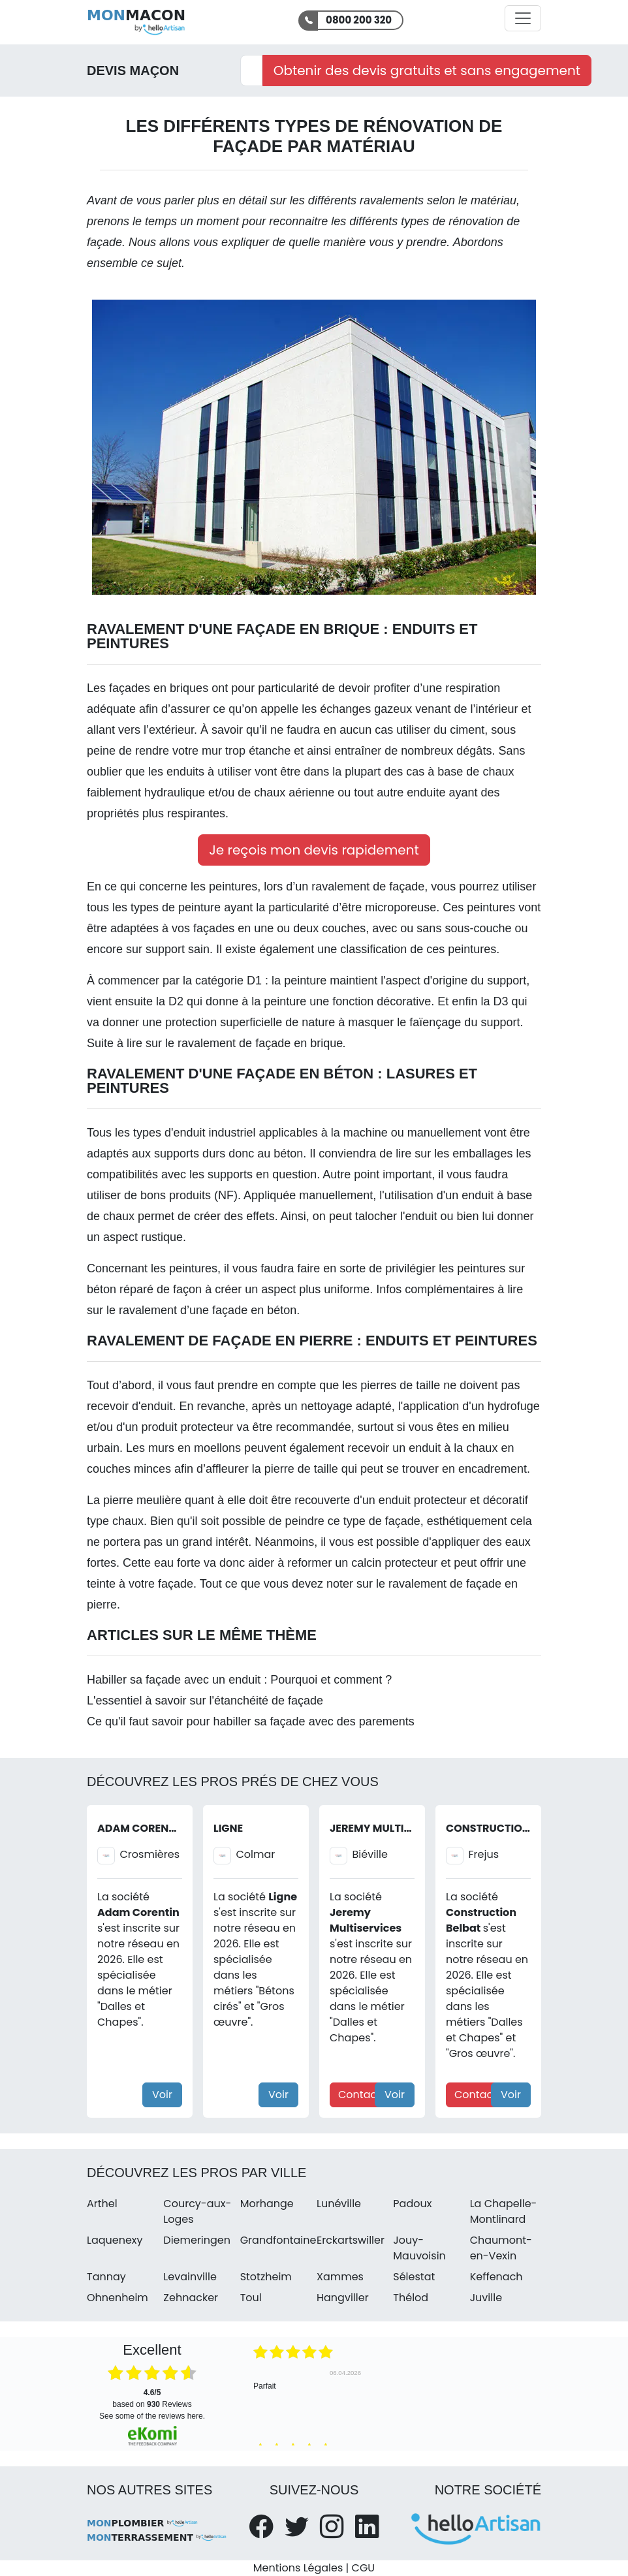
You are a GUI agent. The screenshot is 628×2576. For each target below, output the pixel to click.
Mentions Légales (298, 2567)
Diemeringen (196, 2240)
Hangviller (343, 2297)
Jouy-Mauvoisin (419, 2248)
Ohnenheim (117, 2297)
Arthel (102, 2203)
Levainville (190, 2276)
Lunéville (339, 2203)
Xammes (340, 2276)
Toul (251, 2297)
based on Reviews (151, 2398)
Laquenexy (115, 2240)
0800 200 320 (359, 20)
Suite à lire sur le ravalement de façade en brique (216, 1043)
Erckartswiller (351, 2240)
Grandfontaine (278, 2240)
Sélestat (414, 2276)
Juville (486, 2297)
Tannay (106, 2276)
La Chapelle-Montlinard (503, 2211)
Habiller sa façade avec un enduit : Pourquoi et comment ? (239, 1679)
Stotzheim (266, 2276)
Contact (359, 2094)
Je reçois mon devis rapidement (314, 850)
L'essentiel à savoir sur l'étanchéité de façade (205, 1700)
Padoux (412, 2203)
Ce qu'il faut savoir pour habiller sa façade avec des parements (251, 1721)
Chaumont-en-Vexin (501, 2248)
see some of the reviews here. (152, 2416)
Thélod (410, 2297)
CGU (363, 2567)
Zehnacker (190, 2297)
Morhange (267, 2203)
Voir (162, 2094)
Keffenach (496, 2276)
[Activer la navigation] (523, 18)
